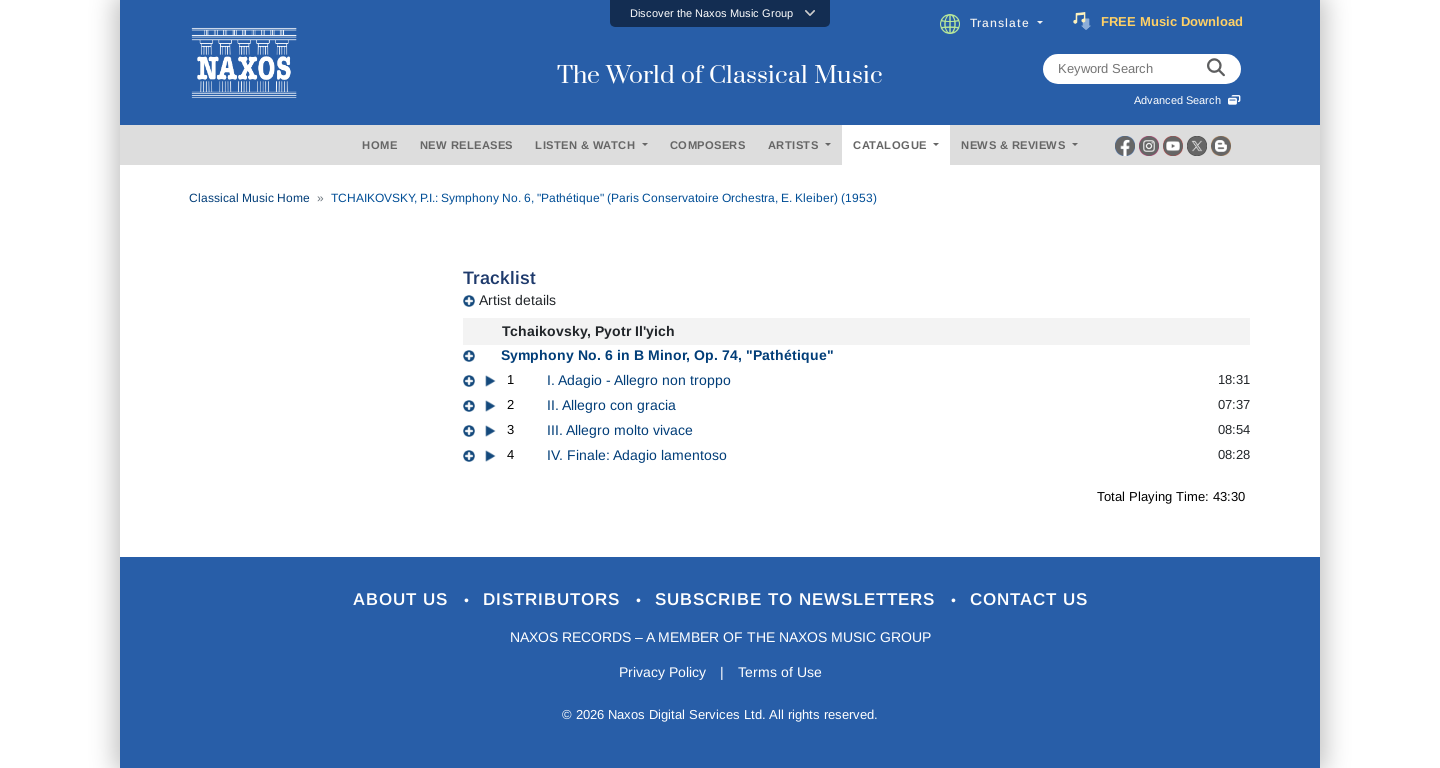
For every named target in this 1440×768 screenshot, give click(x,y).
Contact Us (1029, 599)
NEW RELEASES (466, 145)
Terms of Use (780, 672)
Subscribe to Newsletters (798, 599)
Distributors (554, 599)
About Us (403, 599)
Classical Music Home (249, 198)
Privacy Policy (662, 672)
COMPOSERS (708, 145)
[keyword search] (1216, 69)
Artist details (517, 300)
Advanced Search (1187, 100)
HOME (379, 145)
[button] (720, 13)
